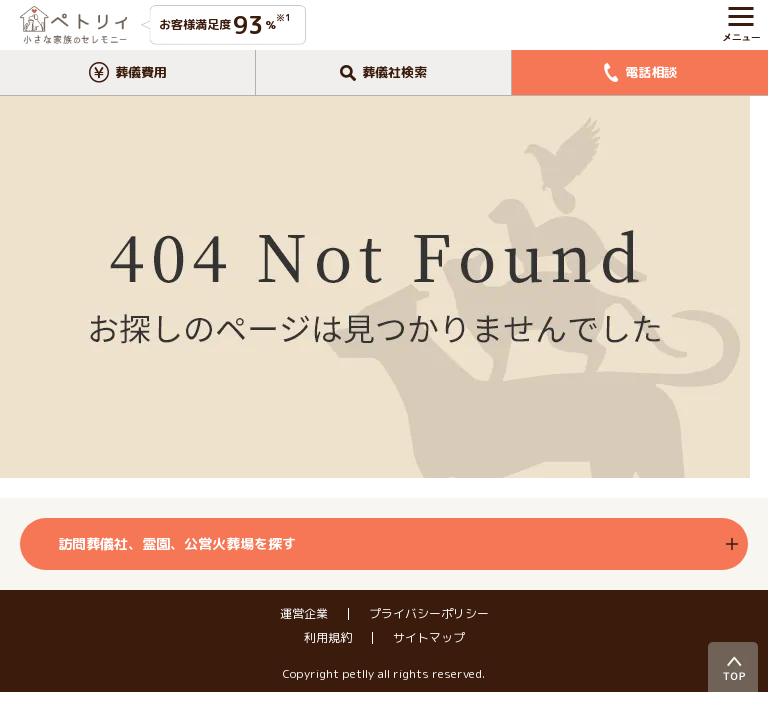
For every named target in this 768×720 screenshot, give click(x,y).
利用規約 (328, 638)
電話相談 (640, 72)
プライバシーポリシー (429, 614)
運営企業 (304, 614)
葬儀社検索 (383, 72)
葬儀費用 (128, 72)
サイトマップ (429, 638)
